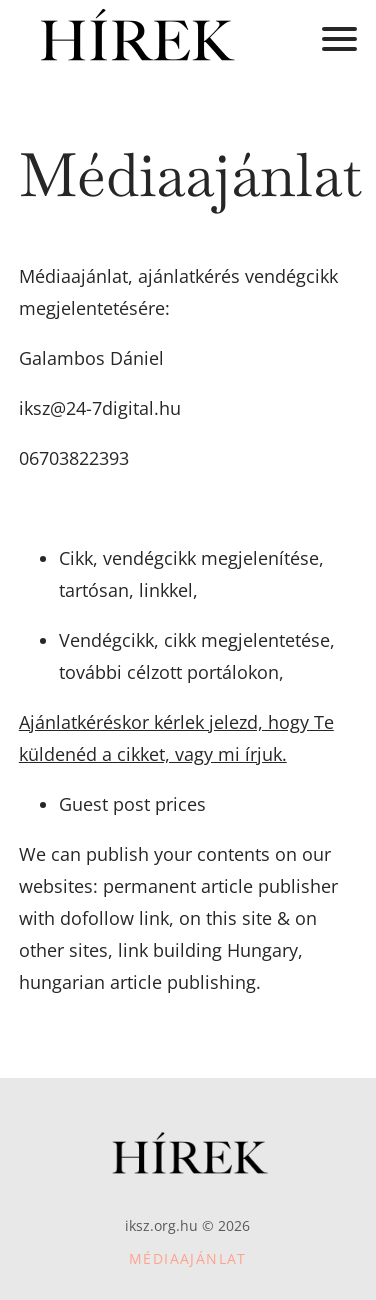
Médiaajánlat (188, 1258)
